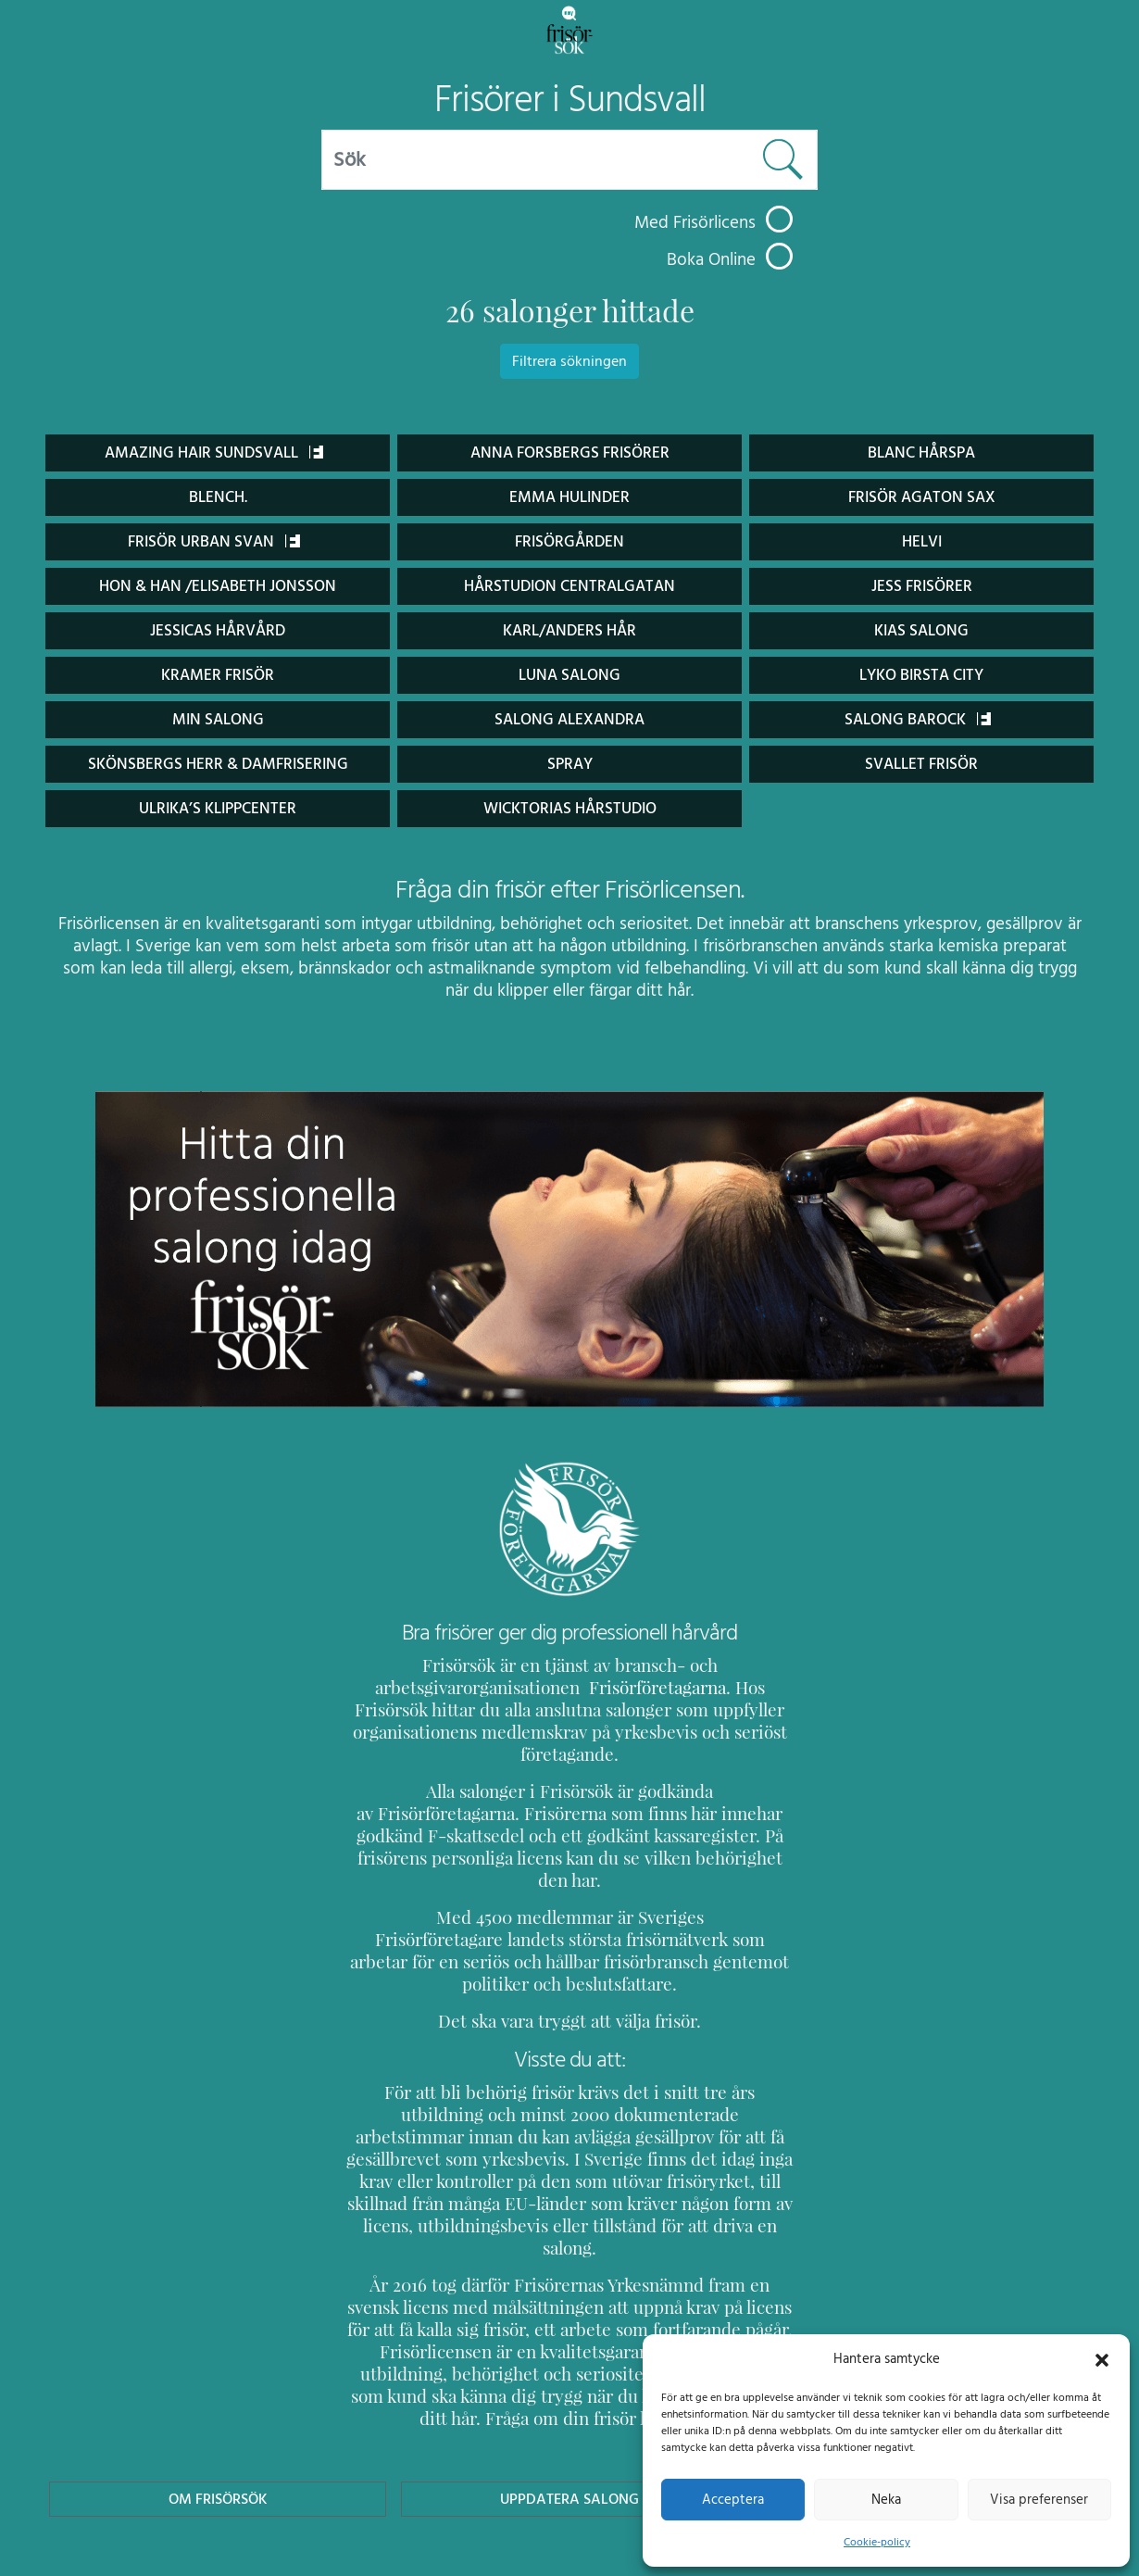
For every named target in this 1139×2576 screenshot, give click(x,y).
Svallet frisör (920, 764)
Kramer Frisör (218, 675)
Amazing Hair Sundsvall (213, 452)
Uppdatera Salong (569, 2387)
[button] (1102, 2358)
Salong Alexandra (569, 719)
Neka (885, 2499)
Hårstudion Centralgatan (569, 586)
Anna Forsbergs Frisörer (569, 452)
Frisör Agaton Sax (922, 497)
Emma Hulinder (569, 497)
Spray (570, 764)
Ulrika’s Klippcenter (218, 808)
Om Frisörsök (217, 2387)
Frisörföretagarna (608, 1687)
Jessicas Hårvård (218, 630)
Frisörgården (570, 541)
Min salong (218, 719)
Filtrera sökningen (569, 361)
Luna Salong (569, 675)
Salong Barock (917, 719)
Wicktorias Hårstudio (569, 808)
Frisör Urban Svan (214, 541)
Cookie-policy (877, 2541)
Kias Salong (921, 630)
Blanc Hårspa (921, 452)
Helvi (922, 541)
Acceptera (733, 2499)
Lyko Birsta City (921, 675)
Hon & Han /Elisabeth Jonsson (218, 586)
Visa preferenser (1039, 2499)
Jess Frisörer (921, 586)
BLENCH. (217, 497)
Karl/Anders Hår (569, 630)
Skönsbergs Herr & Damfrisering (217, 764)
